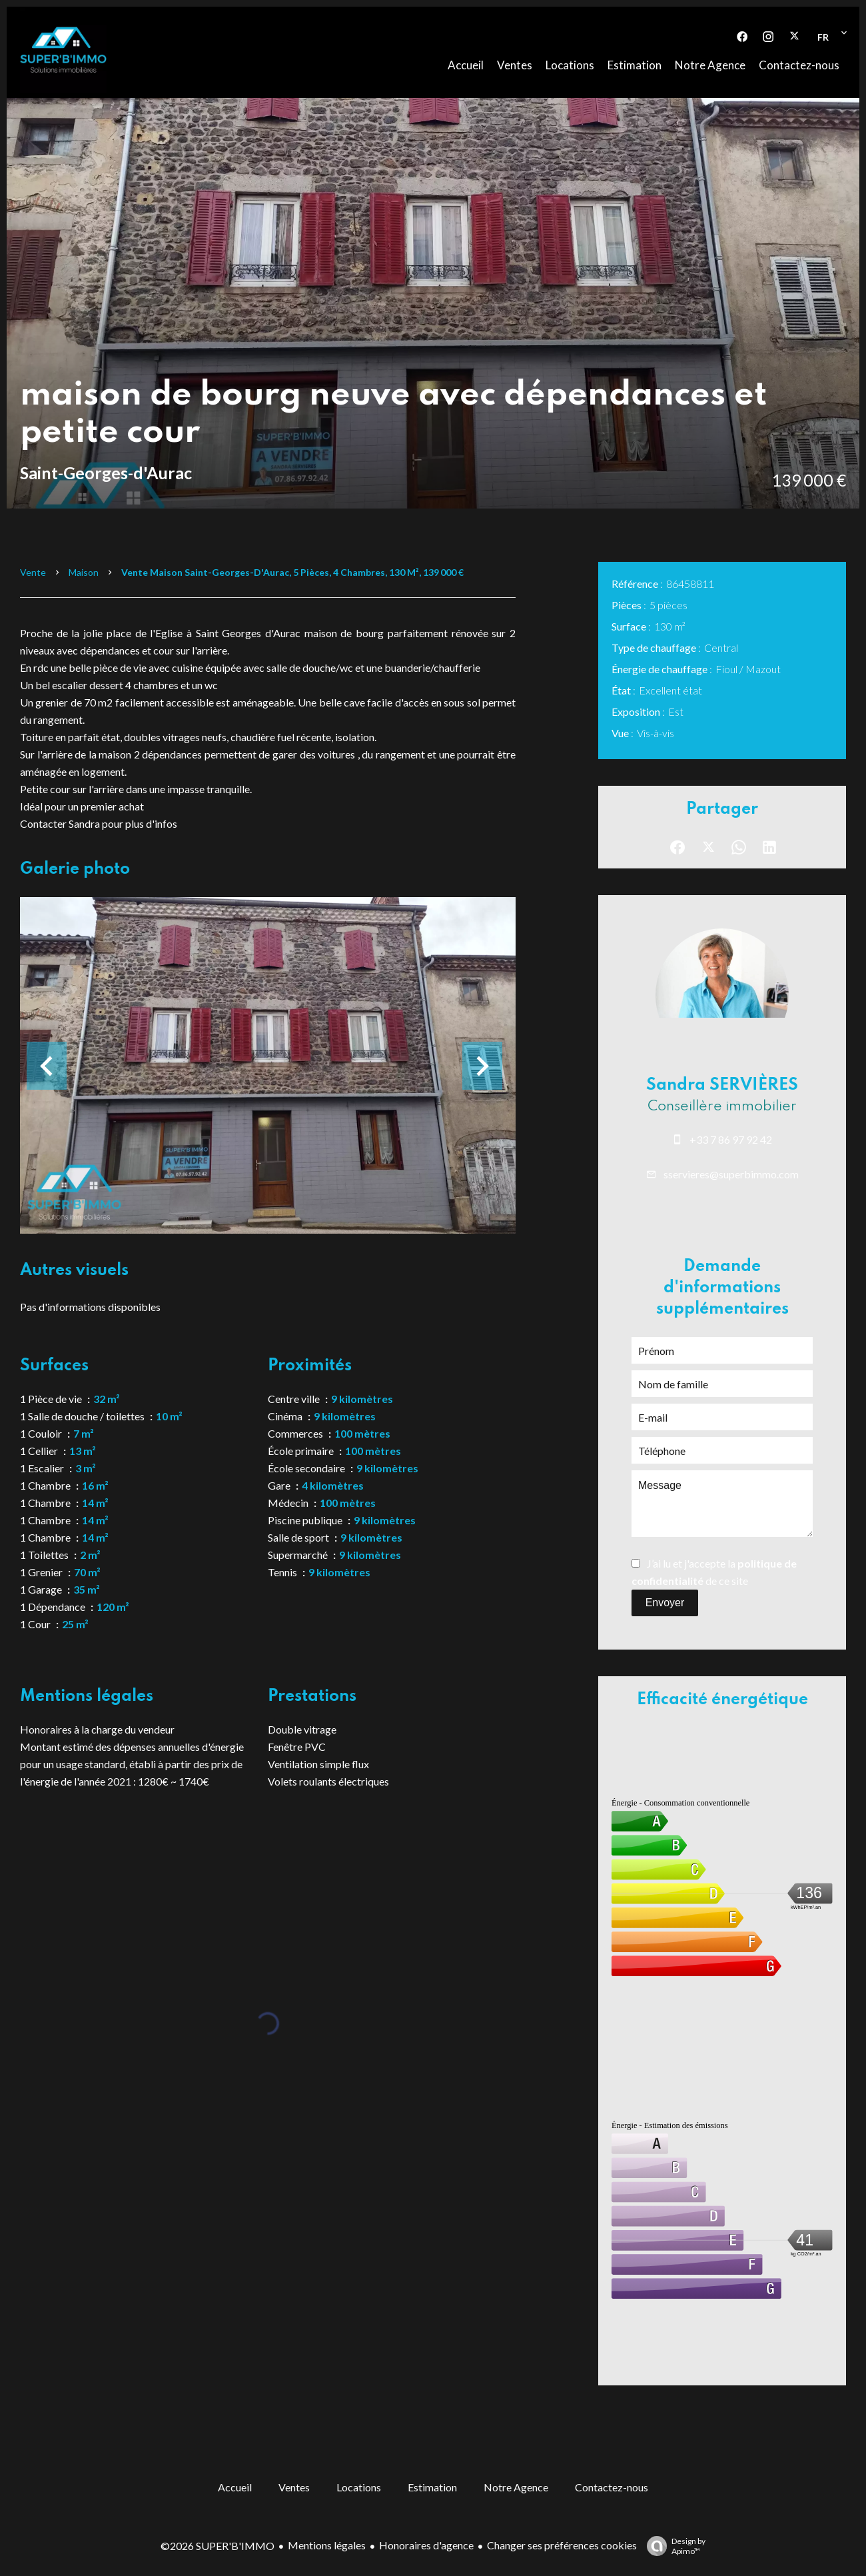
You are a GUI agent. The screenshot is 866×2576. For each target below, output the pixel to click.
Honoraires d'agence (426, 2545)
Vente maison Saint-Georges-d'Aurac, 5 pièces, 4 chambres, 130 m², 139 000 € (292, 572)
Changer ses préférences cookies (562, 2545)
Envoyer (665, 1602)
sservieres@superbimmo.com (731, 1174)
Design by (672, 2546)
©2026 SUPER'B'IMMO (217, 2545)
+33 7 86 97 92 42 (730, 1139)
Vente (33, 572)
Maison (84, 572)
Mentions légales (327, 2545)
